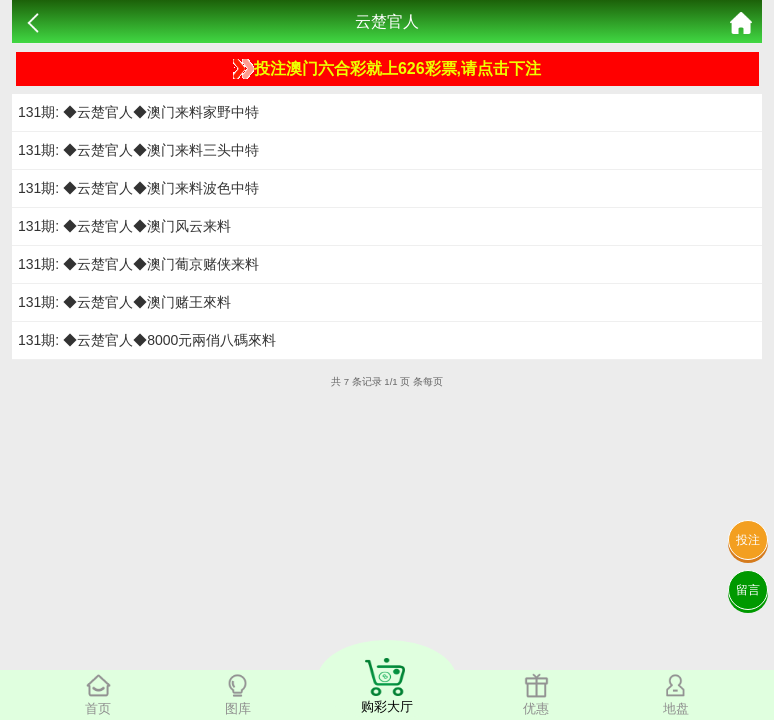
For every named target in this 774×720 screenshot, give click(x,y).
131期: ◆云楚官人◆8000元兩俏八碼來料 (147, 340)
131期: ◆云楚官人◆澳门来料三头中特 (138, 150)
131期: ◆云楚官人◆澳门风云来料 (124, 226)
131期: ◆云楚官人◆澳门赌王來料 (124, 302)
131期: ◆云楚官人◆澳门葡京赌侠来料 (138, 264)
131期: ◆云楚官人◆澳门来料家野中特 (138, 112)
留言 (748, 590)
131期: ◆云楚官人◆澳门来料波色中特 (138, 188)
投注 (748, 540)
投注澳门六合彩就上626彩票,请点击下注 (387, 69)
